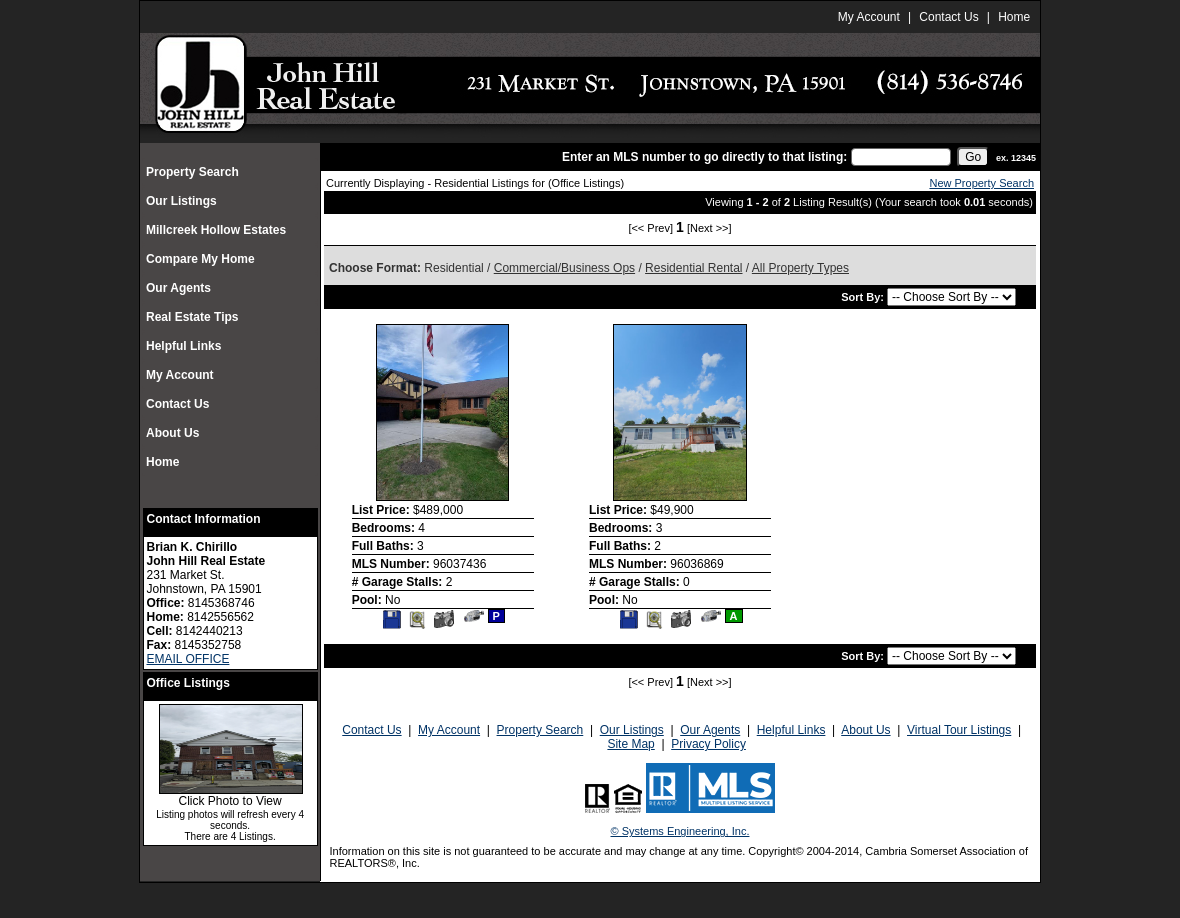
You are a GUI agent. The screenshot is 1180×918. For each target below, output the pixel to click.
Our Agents (178, 288)
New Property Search (981, 183)
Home (1014, 17)
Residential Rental (693, 268)
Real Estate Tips (192, 317)
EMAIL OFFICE (188, 659)
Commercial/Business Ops (564, 268)
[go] (973, 157)
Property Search (192, 172)
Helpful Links (183, 346)
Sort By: (864, 297)
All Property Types (800, 268)
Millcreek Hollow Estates (217, 230)
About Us (172, 433)
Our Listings (181, 201)
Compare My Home (200, 259)
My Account (869, 17)
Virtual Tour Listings (959, 730)
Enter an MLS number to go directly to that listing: (704, 157)
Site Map (630, 744)
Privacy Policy (708, 744)
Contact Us (948, 17)
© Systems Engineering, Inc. (680, 831)
